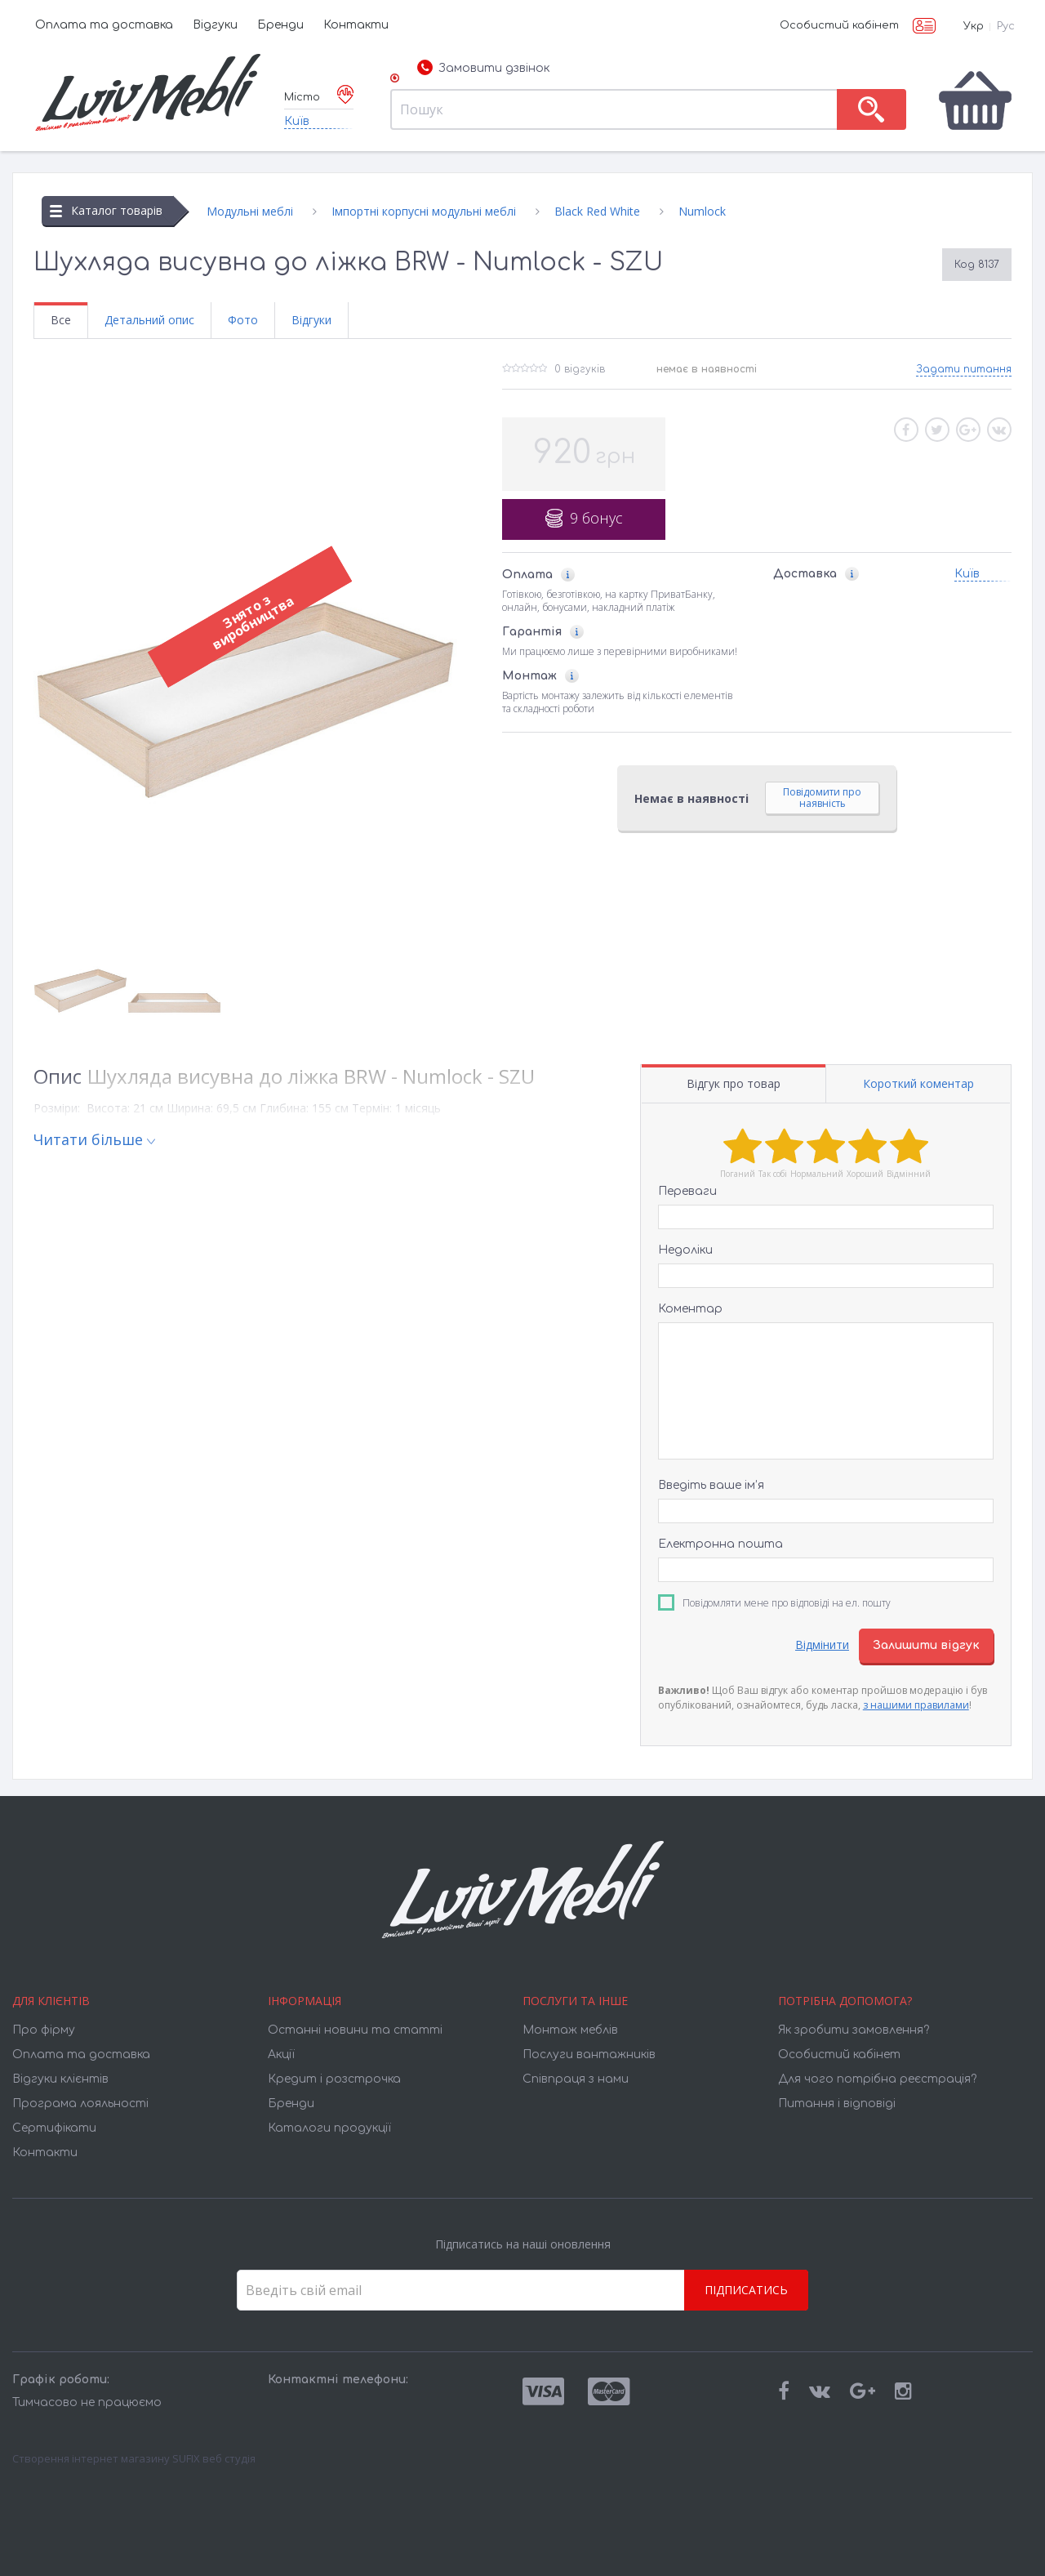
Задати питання (964, 369)
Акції (281, 2054)
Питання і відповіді (837, 2103)
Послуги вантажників (589, 2054)
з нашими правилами (916, 1705)
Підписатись (746, 2289)
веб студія (229, 2458)
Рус (1006, 26)
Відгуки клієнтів (60, 2079)
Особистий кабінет (839, 25)
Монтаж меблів (570, 2030)
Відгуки (215, 25)
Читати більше (88, 1139)
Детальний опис (149, 320)
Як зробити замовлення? (853, 2030)
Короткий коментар (918, 1083)
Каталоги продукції (329, 2128)
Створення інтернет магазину (91, 2458)
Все (61, 320)
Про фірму (43, 2030)
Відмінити (822, 1644)
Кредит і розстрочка (334, 2079)
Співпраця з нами (575, 2079)
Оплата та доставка (104, 25)
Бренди (280, 25)
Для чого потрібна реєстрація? (877, 2079)
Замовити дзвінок (483, 68)
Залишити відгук (926, 1645)
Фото (243, 320)
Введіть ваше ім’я (711, 1485)
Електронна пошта (720, 1544)
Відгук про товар (733, 1083)
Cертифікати (54, 2128)
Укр (973, 26)
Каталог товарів (106, 210)
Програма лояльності (80, 2103)
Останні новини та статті (355, 2030)
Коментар (690, 1309)
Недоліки (685, 1250)
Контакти (356, 25)
